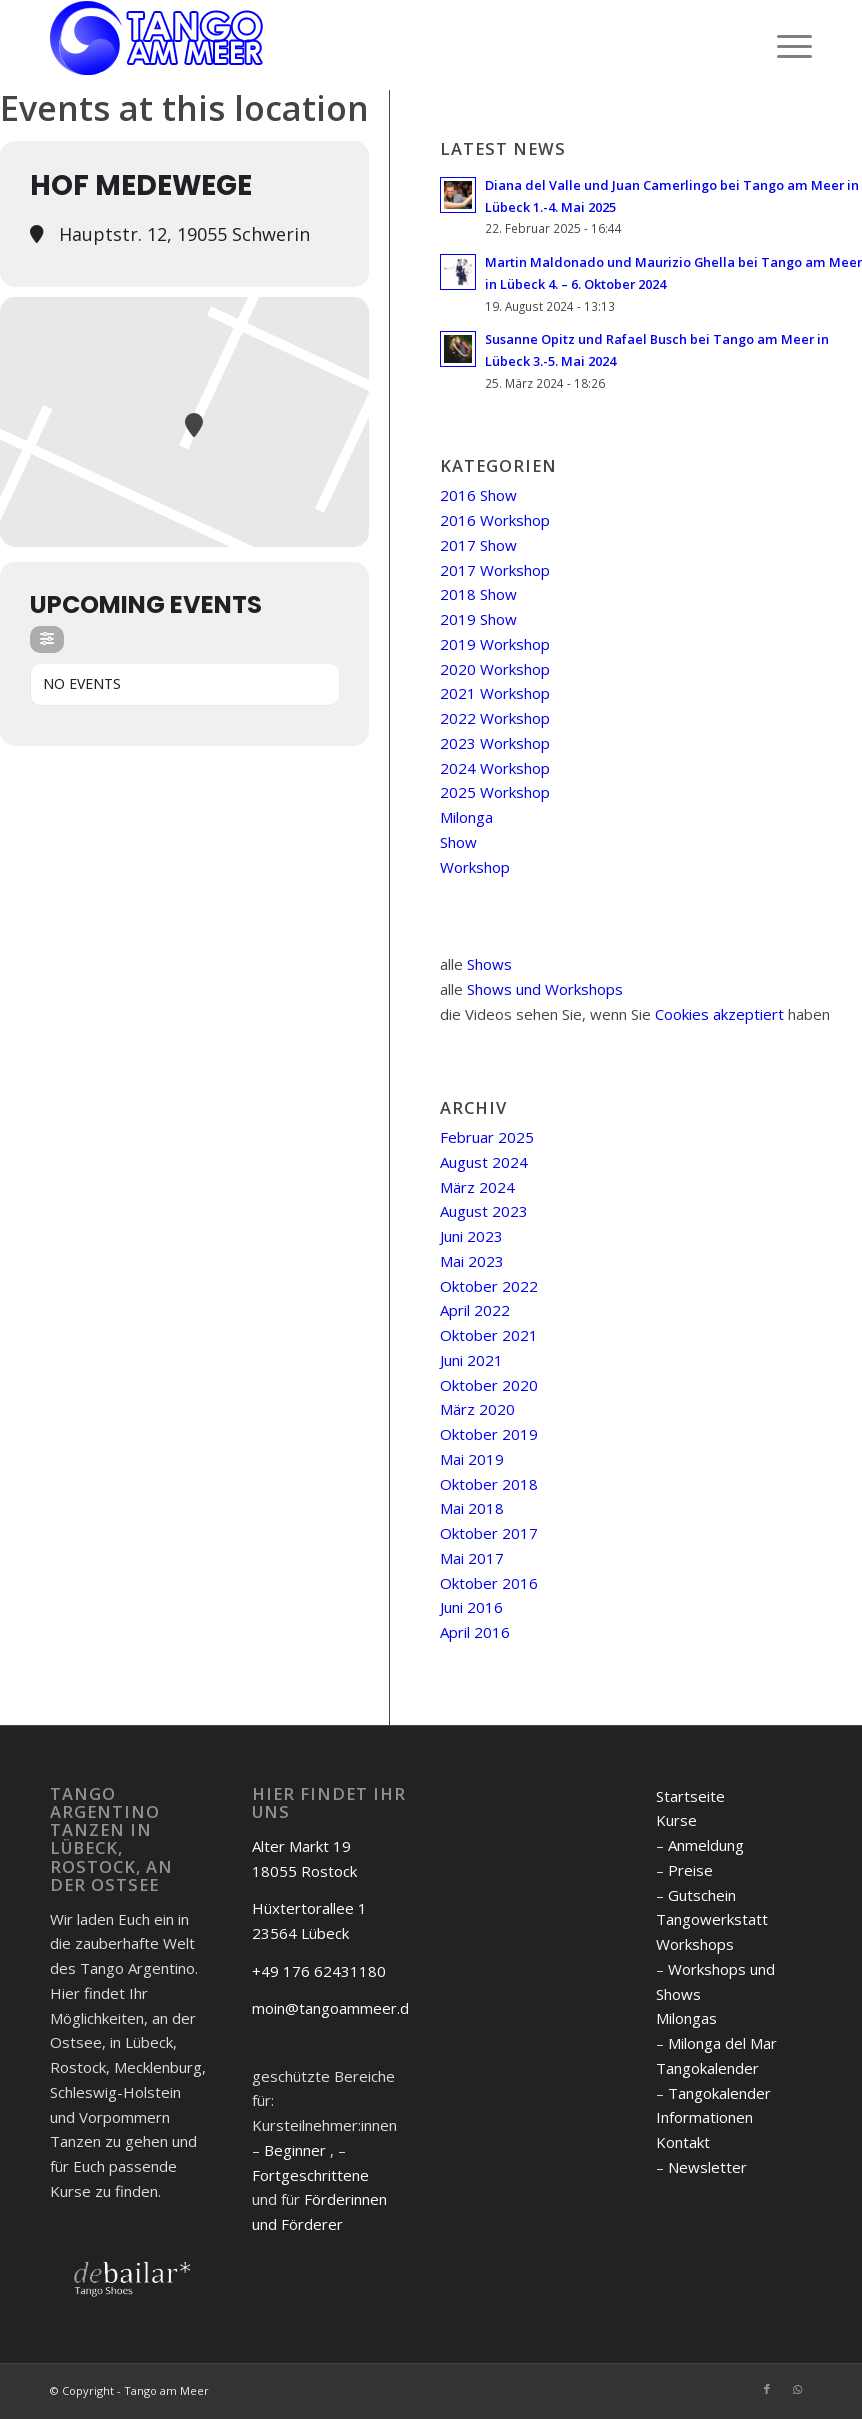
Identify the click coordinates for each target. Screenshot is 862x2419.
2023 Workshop (495, 743)
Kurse (676, 1820)
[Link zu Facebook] (767, 2389)
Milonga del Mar (722, 2043)
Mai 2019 (472, 1459)
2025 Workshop (495, 792)
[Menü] (784, 45)
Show (458, 842)
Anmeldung (706, 1845)
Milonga (466, 817)
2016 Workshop (495, 520)
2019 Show (478, 619)
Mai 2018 (472, 1508)
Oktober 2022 (489, 1286)
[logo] (157, 45)
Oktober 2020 (489, 1385)
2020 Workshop (495, 669)
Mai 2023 (472, 1261)
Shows (489, 964)
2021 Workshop (495, 693)
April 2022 (475, 1310)
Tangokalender (707, 2068)
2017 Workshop (495, 570)
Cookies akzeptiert (719, 1014)
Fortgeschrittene (310, 2175)
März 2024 (477, 1187)
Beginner (295, 2150)
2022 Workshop (495, 718)
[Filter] (47, 639)
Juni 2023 (471, 1236)
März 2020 (477, 1409)
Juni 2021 (471, 1360)
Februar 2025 (487, 1137)
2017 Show (478, 545)
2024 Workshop (495, 768)
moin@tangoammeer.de (335, 2008)
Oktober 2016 (489, 1583)
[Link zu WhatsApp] (797, 2389)
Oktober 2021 (489, 1335)
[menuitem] (784, 45)
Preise (690, 1870)
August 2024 (484, 1162)
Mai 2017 (472, 1558)
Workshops (695, 1944)
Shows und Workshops (545, 989)
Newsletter (707, 2167)
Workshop (475, 867)
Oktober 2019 (489, 1434)
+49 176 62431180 (319, 1971)
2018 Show (478, 594)
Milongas (686, 2018)
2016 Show (478, 495)
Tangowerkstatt (712, 1919)
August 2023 (484, 1211)
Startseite (690, 1796)
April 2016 (475, 1632)
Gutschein (702, 1895)
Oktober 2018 (489, 1484)
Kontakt (683, 2142)
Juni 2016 (471, 1607)
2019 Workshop (495, 644)
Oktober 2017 (489, 1533)
